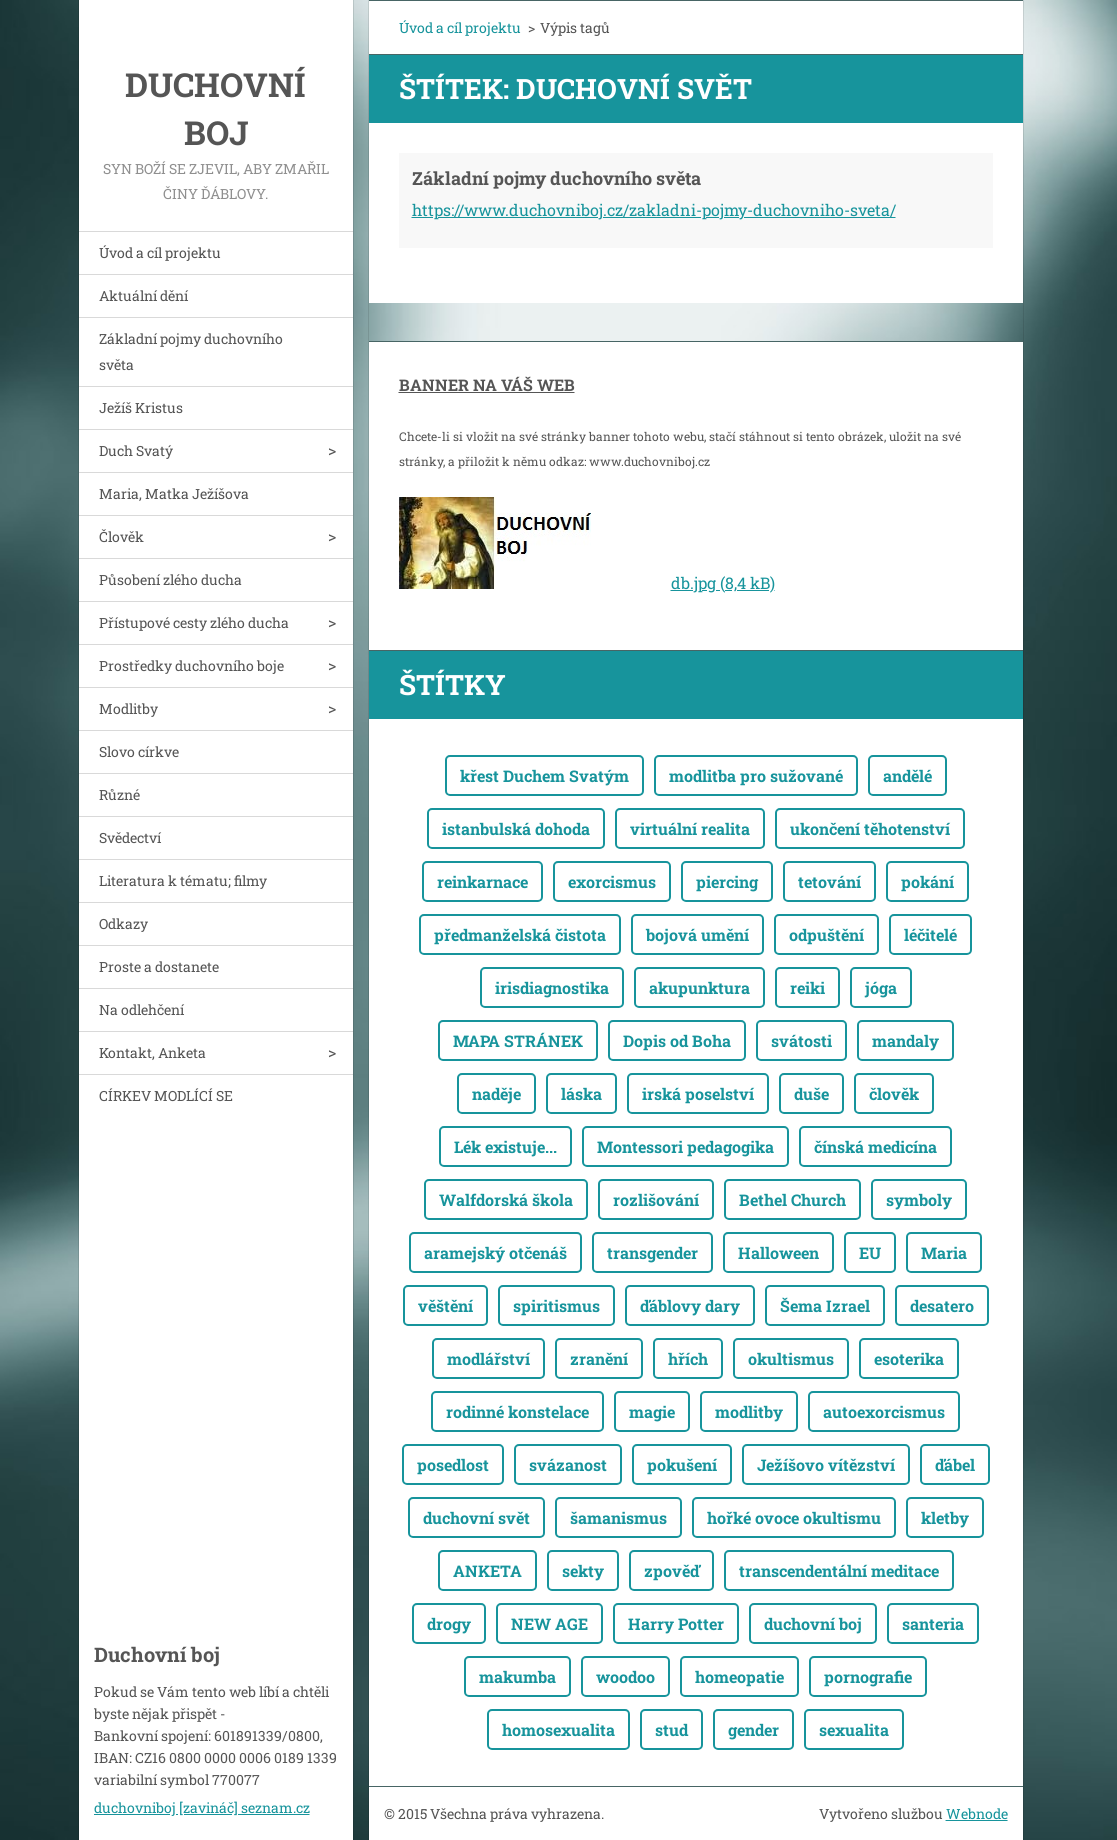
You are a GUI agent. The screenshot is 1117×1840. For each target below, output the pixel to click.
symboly (919, 1199)
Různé (119, 794)
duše (811, 1093)
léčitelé (930, 934)
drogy (449, 1623)
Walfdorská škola (506, 1199)
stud (671, 1729)
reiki (807, 987)
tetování (829, 881)
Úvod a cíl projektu (160, 252)
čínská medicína (875, 1146)
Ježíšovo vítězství (826, 1464)
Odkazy (123, 923)
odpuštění (826, 934)
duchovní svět (476, 1517)
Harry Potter (676, 1623)
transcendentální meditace (839, 1570)
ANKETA (487, 1570)
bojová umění (697, 934)
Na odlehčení (141, 1009)
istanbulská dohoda (516, 828)
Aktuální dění (143, 295)
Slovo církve (139, 751)
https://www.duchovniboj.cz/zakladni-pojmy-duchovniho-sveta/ (654, 209)
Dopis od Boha (677, 1040)
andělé (907, 775)
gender (753, 1729)
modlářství (488, 1358)
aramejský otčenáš (495, 1252)
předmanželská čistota (520, 934)
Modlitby (128, 708)
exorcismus (612, 881)
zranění (599, 1358)
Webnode (977, 1813)
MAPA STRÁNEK (518, 1040)
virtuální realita (690, 828)
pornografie (868, 1676)
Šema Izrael (825, 1305)
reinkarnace (482, 881)
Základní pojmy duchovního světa (191, 351)
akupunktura (699, 987)
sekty (583, 1570)
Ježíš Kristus (141, 407)
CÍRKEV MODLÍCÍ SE (166, 1095)
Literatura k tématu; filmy (183, 880)
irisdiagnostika (552, 987)
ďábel (955, 1464)
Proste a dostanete (159, 966)
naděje (496, 1093)
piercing (727, 881)
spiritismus (556, 1305)
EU (870, 1252)
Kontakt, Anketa (152, 1052)
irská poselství (698, 1093)
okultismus (791, 1358)
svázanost (568, 1464)
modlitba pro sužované (756, 775)
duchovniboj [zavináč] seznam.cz (202, 1807)
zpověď (671, 1570)
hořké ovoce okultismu (794, 1517)
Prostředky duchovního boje (191, 665)
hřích (688, 1358)
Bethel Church (792, 1199)
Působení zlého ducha (170, 579)
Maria (944, 1252)
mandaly (905, 1040)
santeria (933, 1623)
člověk (894, 1093)
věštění (445, 1305)
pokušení (682, 1464)
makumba (517, 1676)
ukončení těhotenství (870, 828)
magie (652, 1411)
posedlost (453, 1464)
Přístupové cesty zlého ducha (194, 622)
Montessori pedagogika (685, 1146)
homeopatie (739, 1676)
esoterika (909, 1358)
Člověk (121, 536)
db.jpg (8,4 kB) (723, 582)
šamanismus (618, 1517)
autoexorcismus (884, 1411)
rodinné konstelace (517, 1411)
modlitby (749, 1411)
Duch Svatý (136, 450)
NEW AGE (549, 1623)
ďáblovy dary (690, 1305)
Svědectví (130, 837)
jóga (881, 987)
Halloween (778, 1252)
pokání (927, 881)
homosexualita (558, 1729)
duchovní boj (813, 1623)
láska (581, 1093)
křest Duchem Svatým (544, 775)
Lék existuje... (505, 1146)
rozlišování (656, 1199)
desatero (942, 1305)
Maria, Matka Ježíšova (174, 493)
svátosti (801, 1040)
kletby (945, 1517)
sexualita (854, 1729)
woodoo (625, 1676)
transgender (652, 1252)
